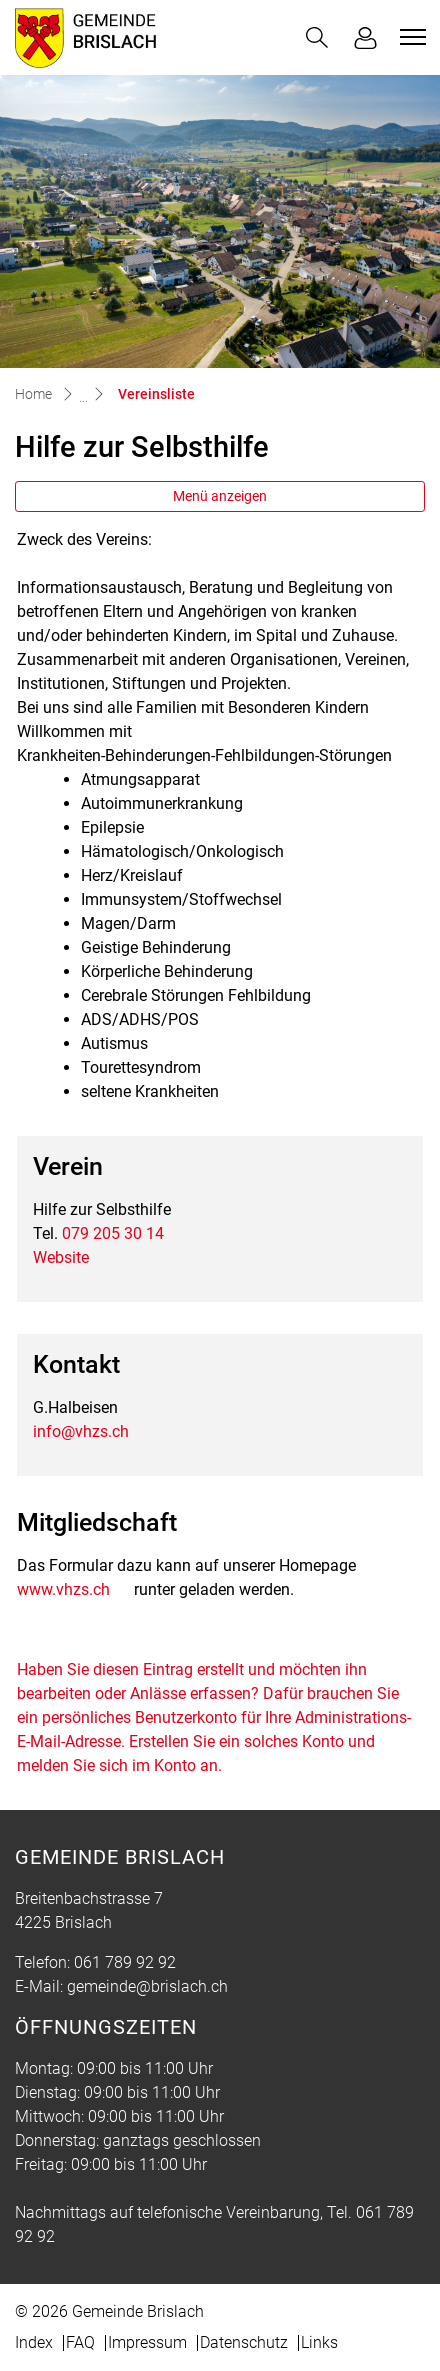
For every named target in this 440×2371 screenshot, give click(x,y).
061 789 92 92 (125, 1962)
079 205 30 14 (113, 1233)
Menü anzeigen (220, 496)
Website (61, 1257)
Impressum (147, 2342)
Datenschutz (244, 2342)
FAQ (80, 2342)
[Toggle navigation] (410, 37)
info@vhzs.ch (81, 1431)
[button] (317, 37)
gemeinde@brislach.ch (147, 1986)
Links (319, 2342)
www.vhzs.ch (63, 1589)
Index (34, 2342)
